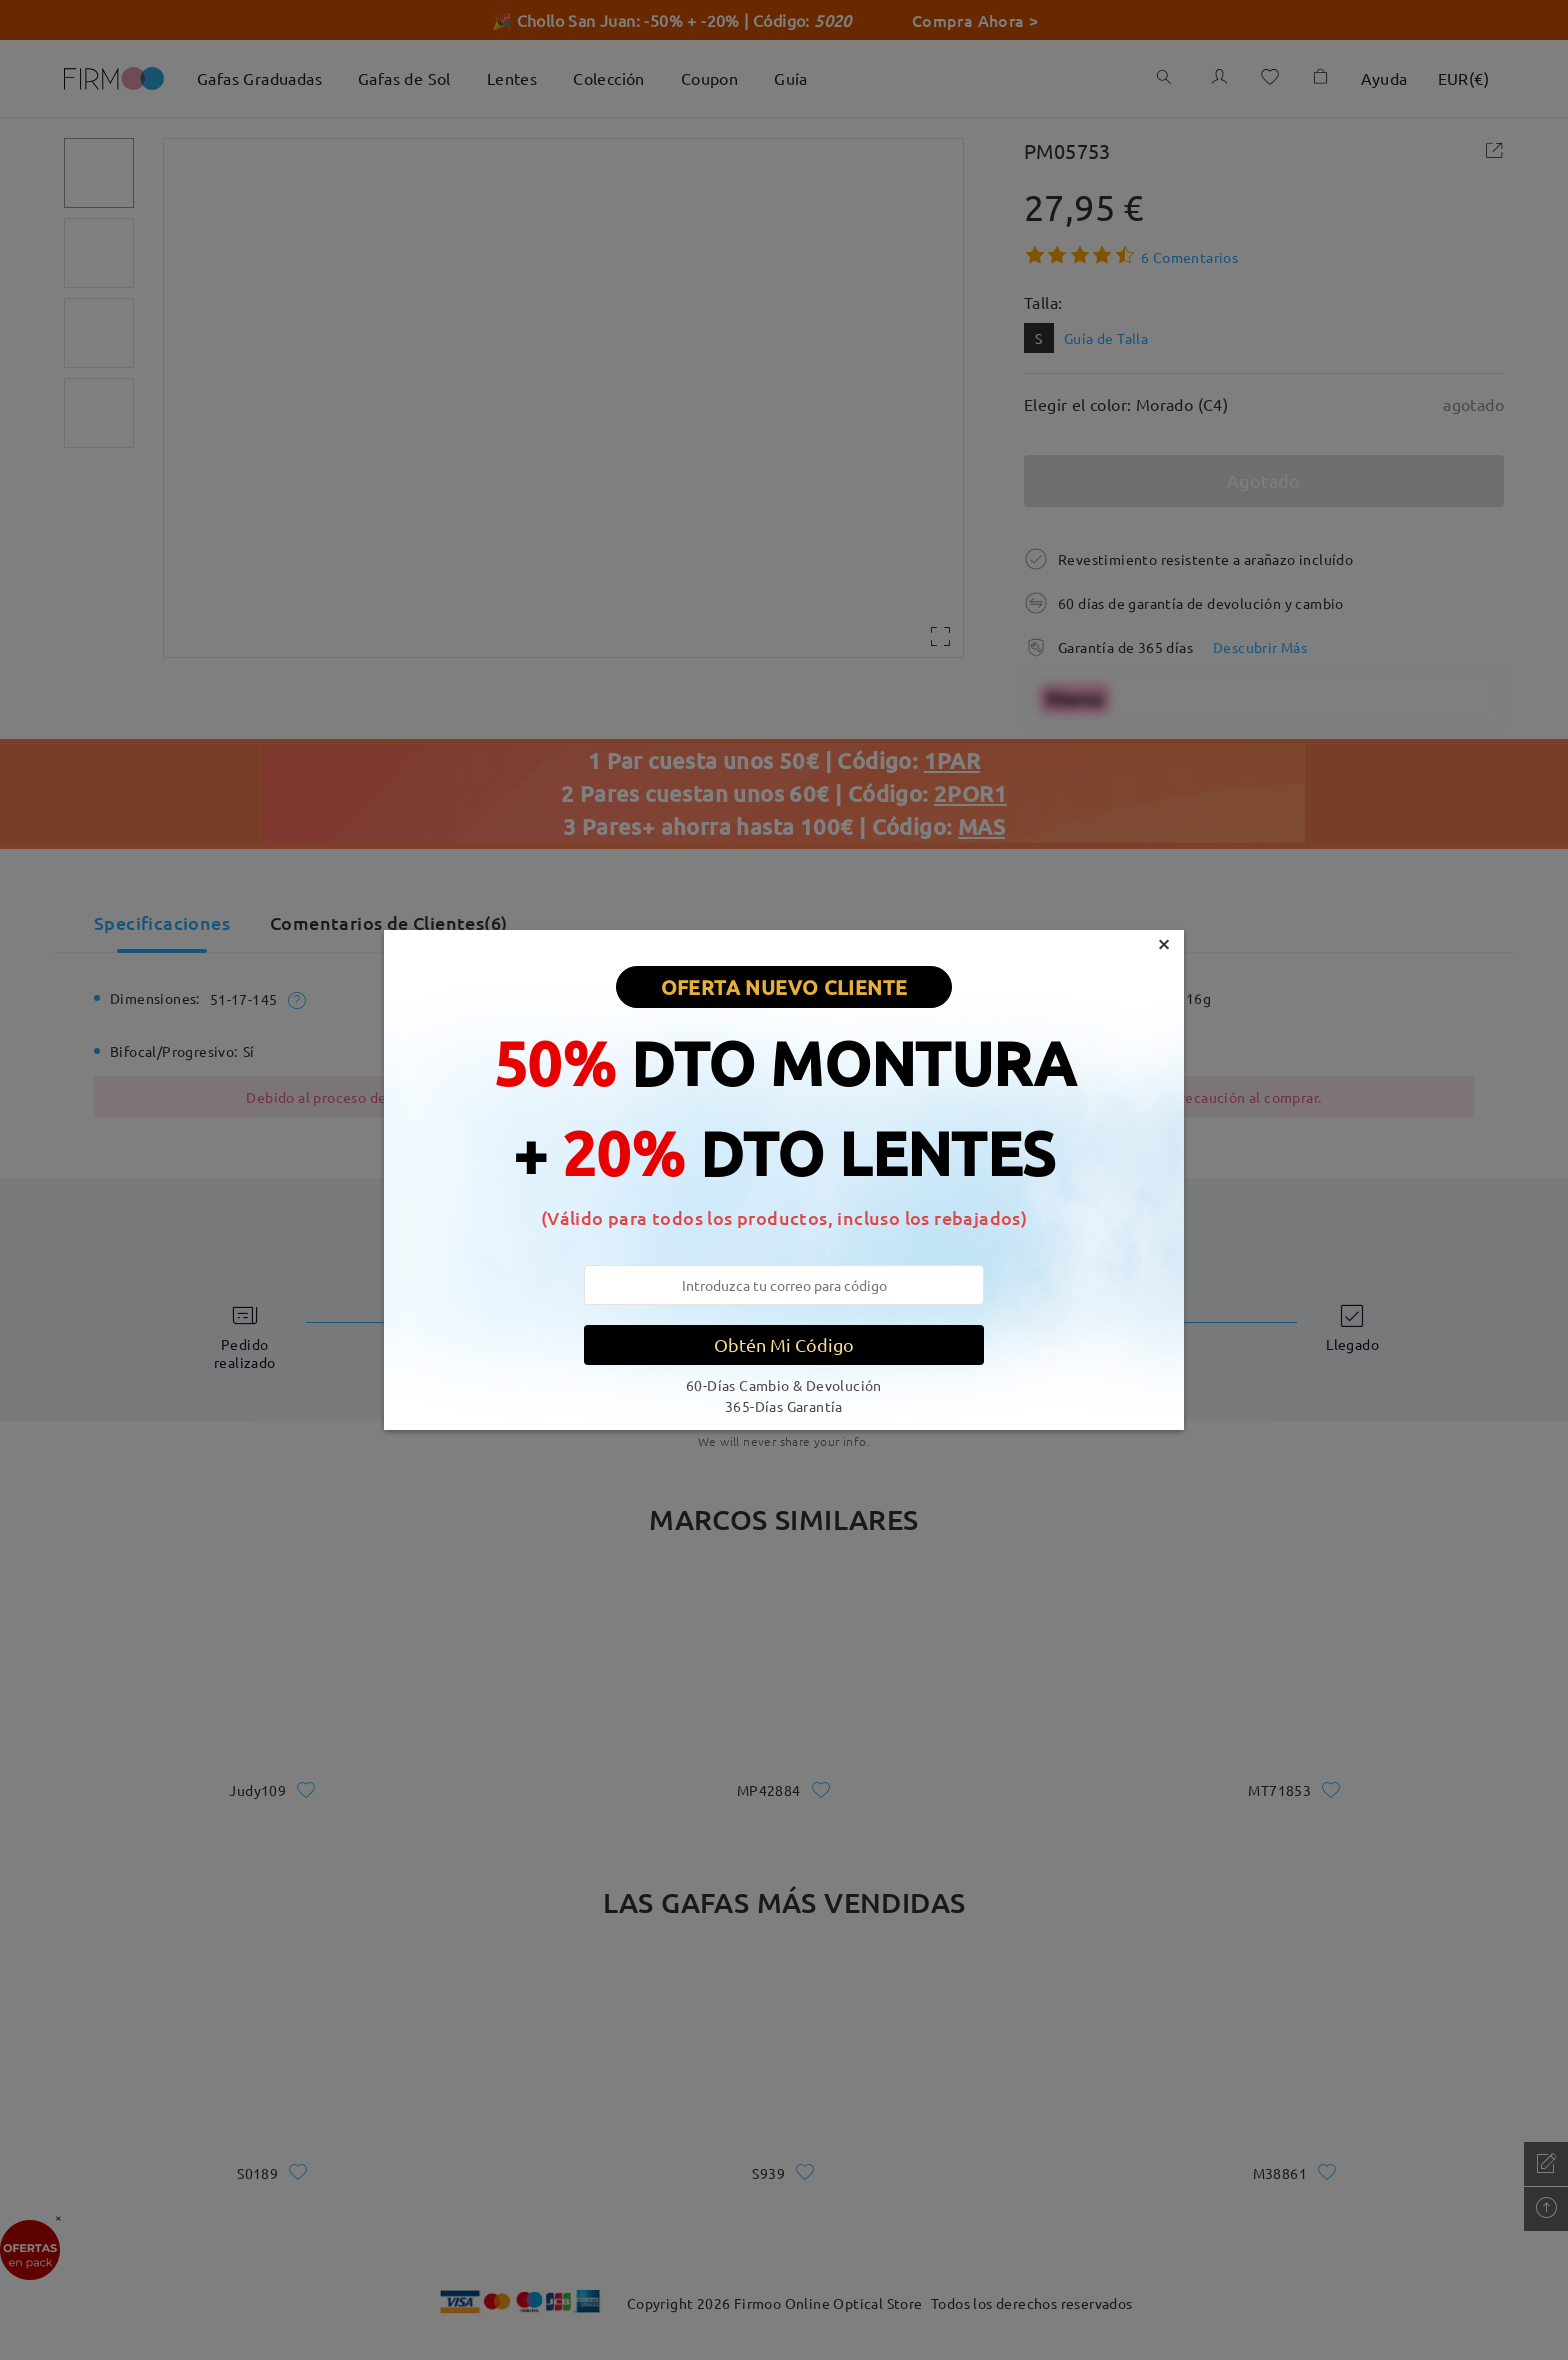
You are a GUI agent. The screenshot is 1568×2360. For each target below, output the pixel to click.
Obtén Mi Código (784, 1344)
